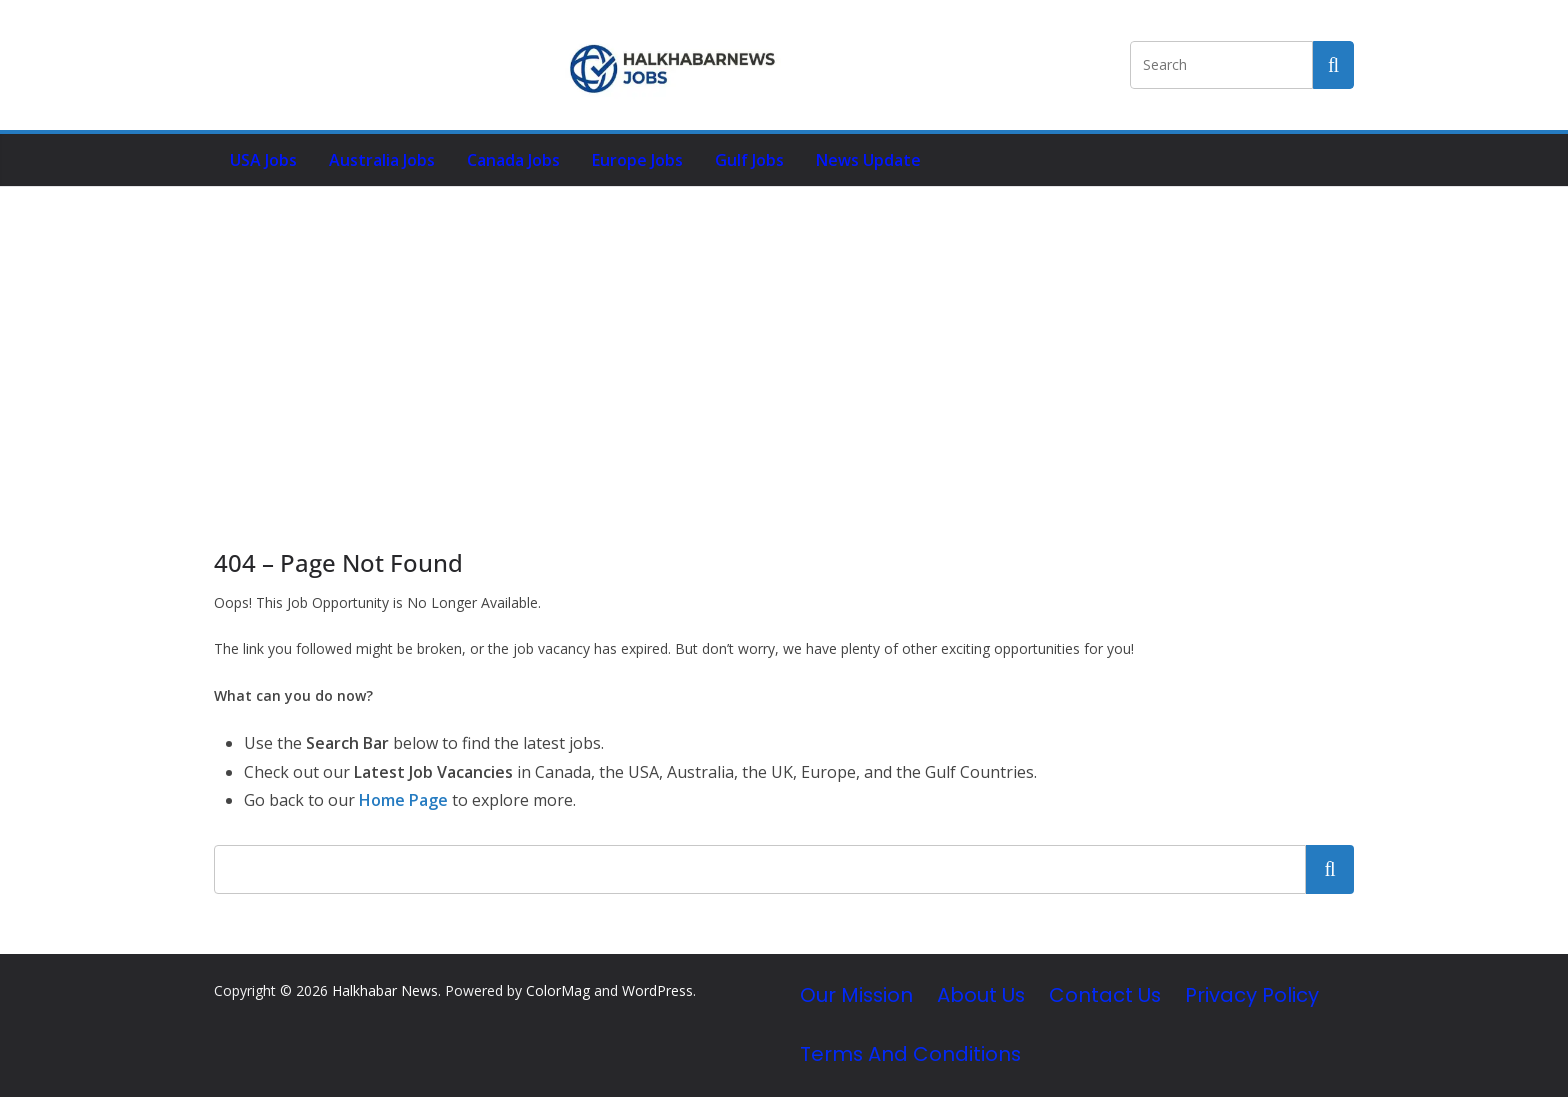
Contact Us (1105, 995)
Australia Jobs (382, 160)
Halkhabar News (385, 990)
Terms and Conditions (910, 1054)
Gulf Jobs (749, 160)
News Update (868, 160)
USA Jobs (263, 160)
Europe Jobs (637, 160)
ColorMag (558, 990)
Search (1330, 869)
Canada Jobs (513, 160)
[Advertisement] (784, 337)
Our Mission (856, 995)
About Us (981, 995)
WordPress (657, 990)
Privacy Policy (1252, 995)
